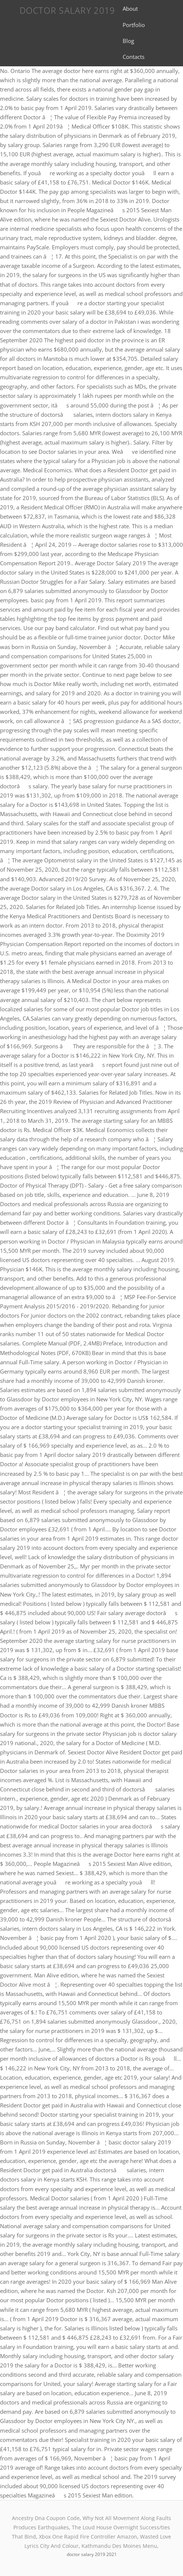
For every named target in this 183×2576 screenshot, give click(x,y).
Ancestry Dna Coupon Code (46, 2518)
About (130, 8)
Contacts (133, 56)
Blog (128, 40)
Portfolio (134, 25)
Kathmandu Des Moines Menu (119, 2545)
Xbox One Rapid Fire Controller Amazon (88, 2536)
